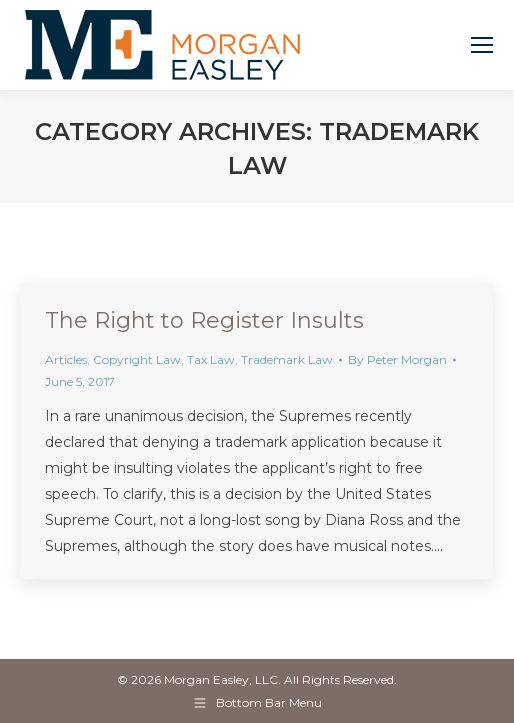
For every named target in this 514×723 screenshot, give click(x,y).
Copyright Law (137, 359)
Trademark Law (287, 359)
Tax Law (211, 359)
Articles (66, 359)
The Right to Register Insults (204, 320)
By (397, 359)
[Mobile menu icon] (482, 45)
